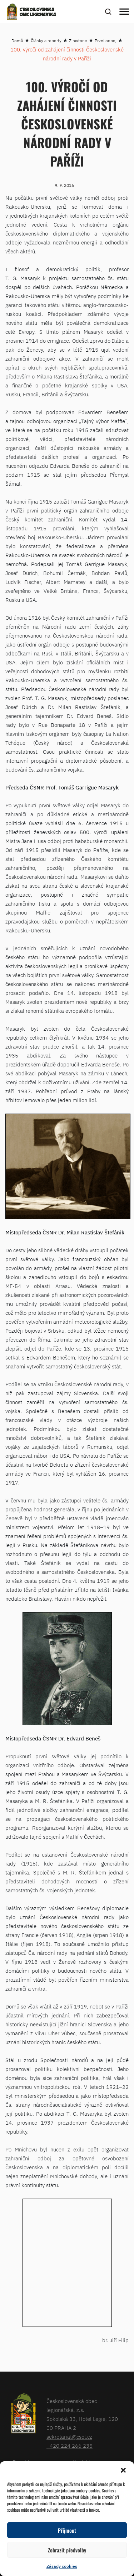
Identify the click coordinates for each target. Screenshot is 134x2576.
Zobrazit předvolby (67, 2550)
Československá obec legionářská (38, 12)
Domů (17, 40)
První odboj (105, 40)
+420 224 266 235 (69, 2445)
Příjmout (67, 2530)
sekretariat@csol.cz (69, 2436)
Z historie (78, 40)
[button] (123, 2470)
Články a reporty (46, 40)
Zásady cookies (61, 2566)
